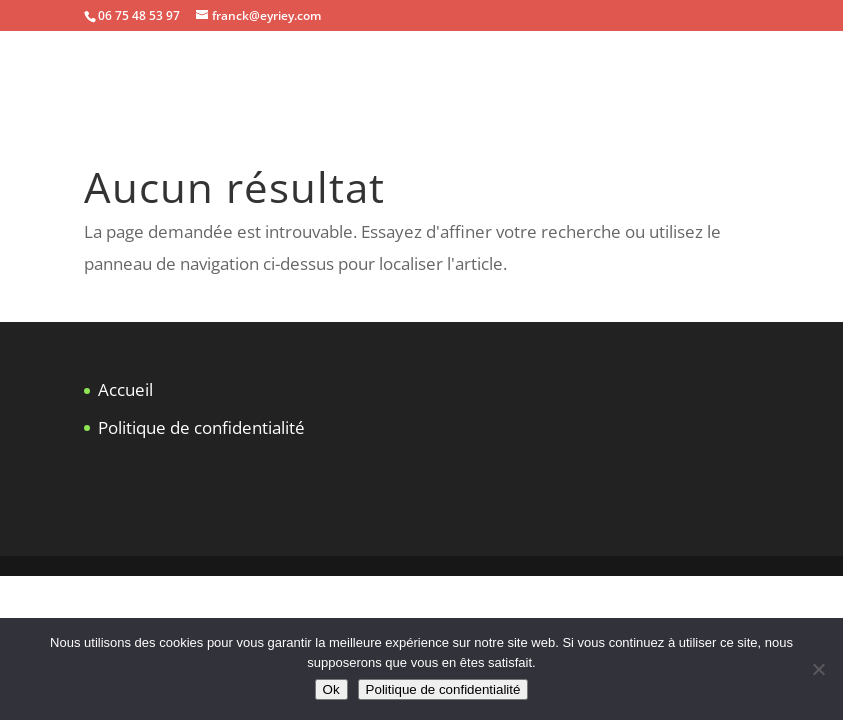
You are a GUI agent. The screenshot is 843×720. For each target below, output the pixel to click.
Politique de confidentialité (201, 427)
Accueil (125, 389)
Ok (331, 689)
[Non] (818, 669)
